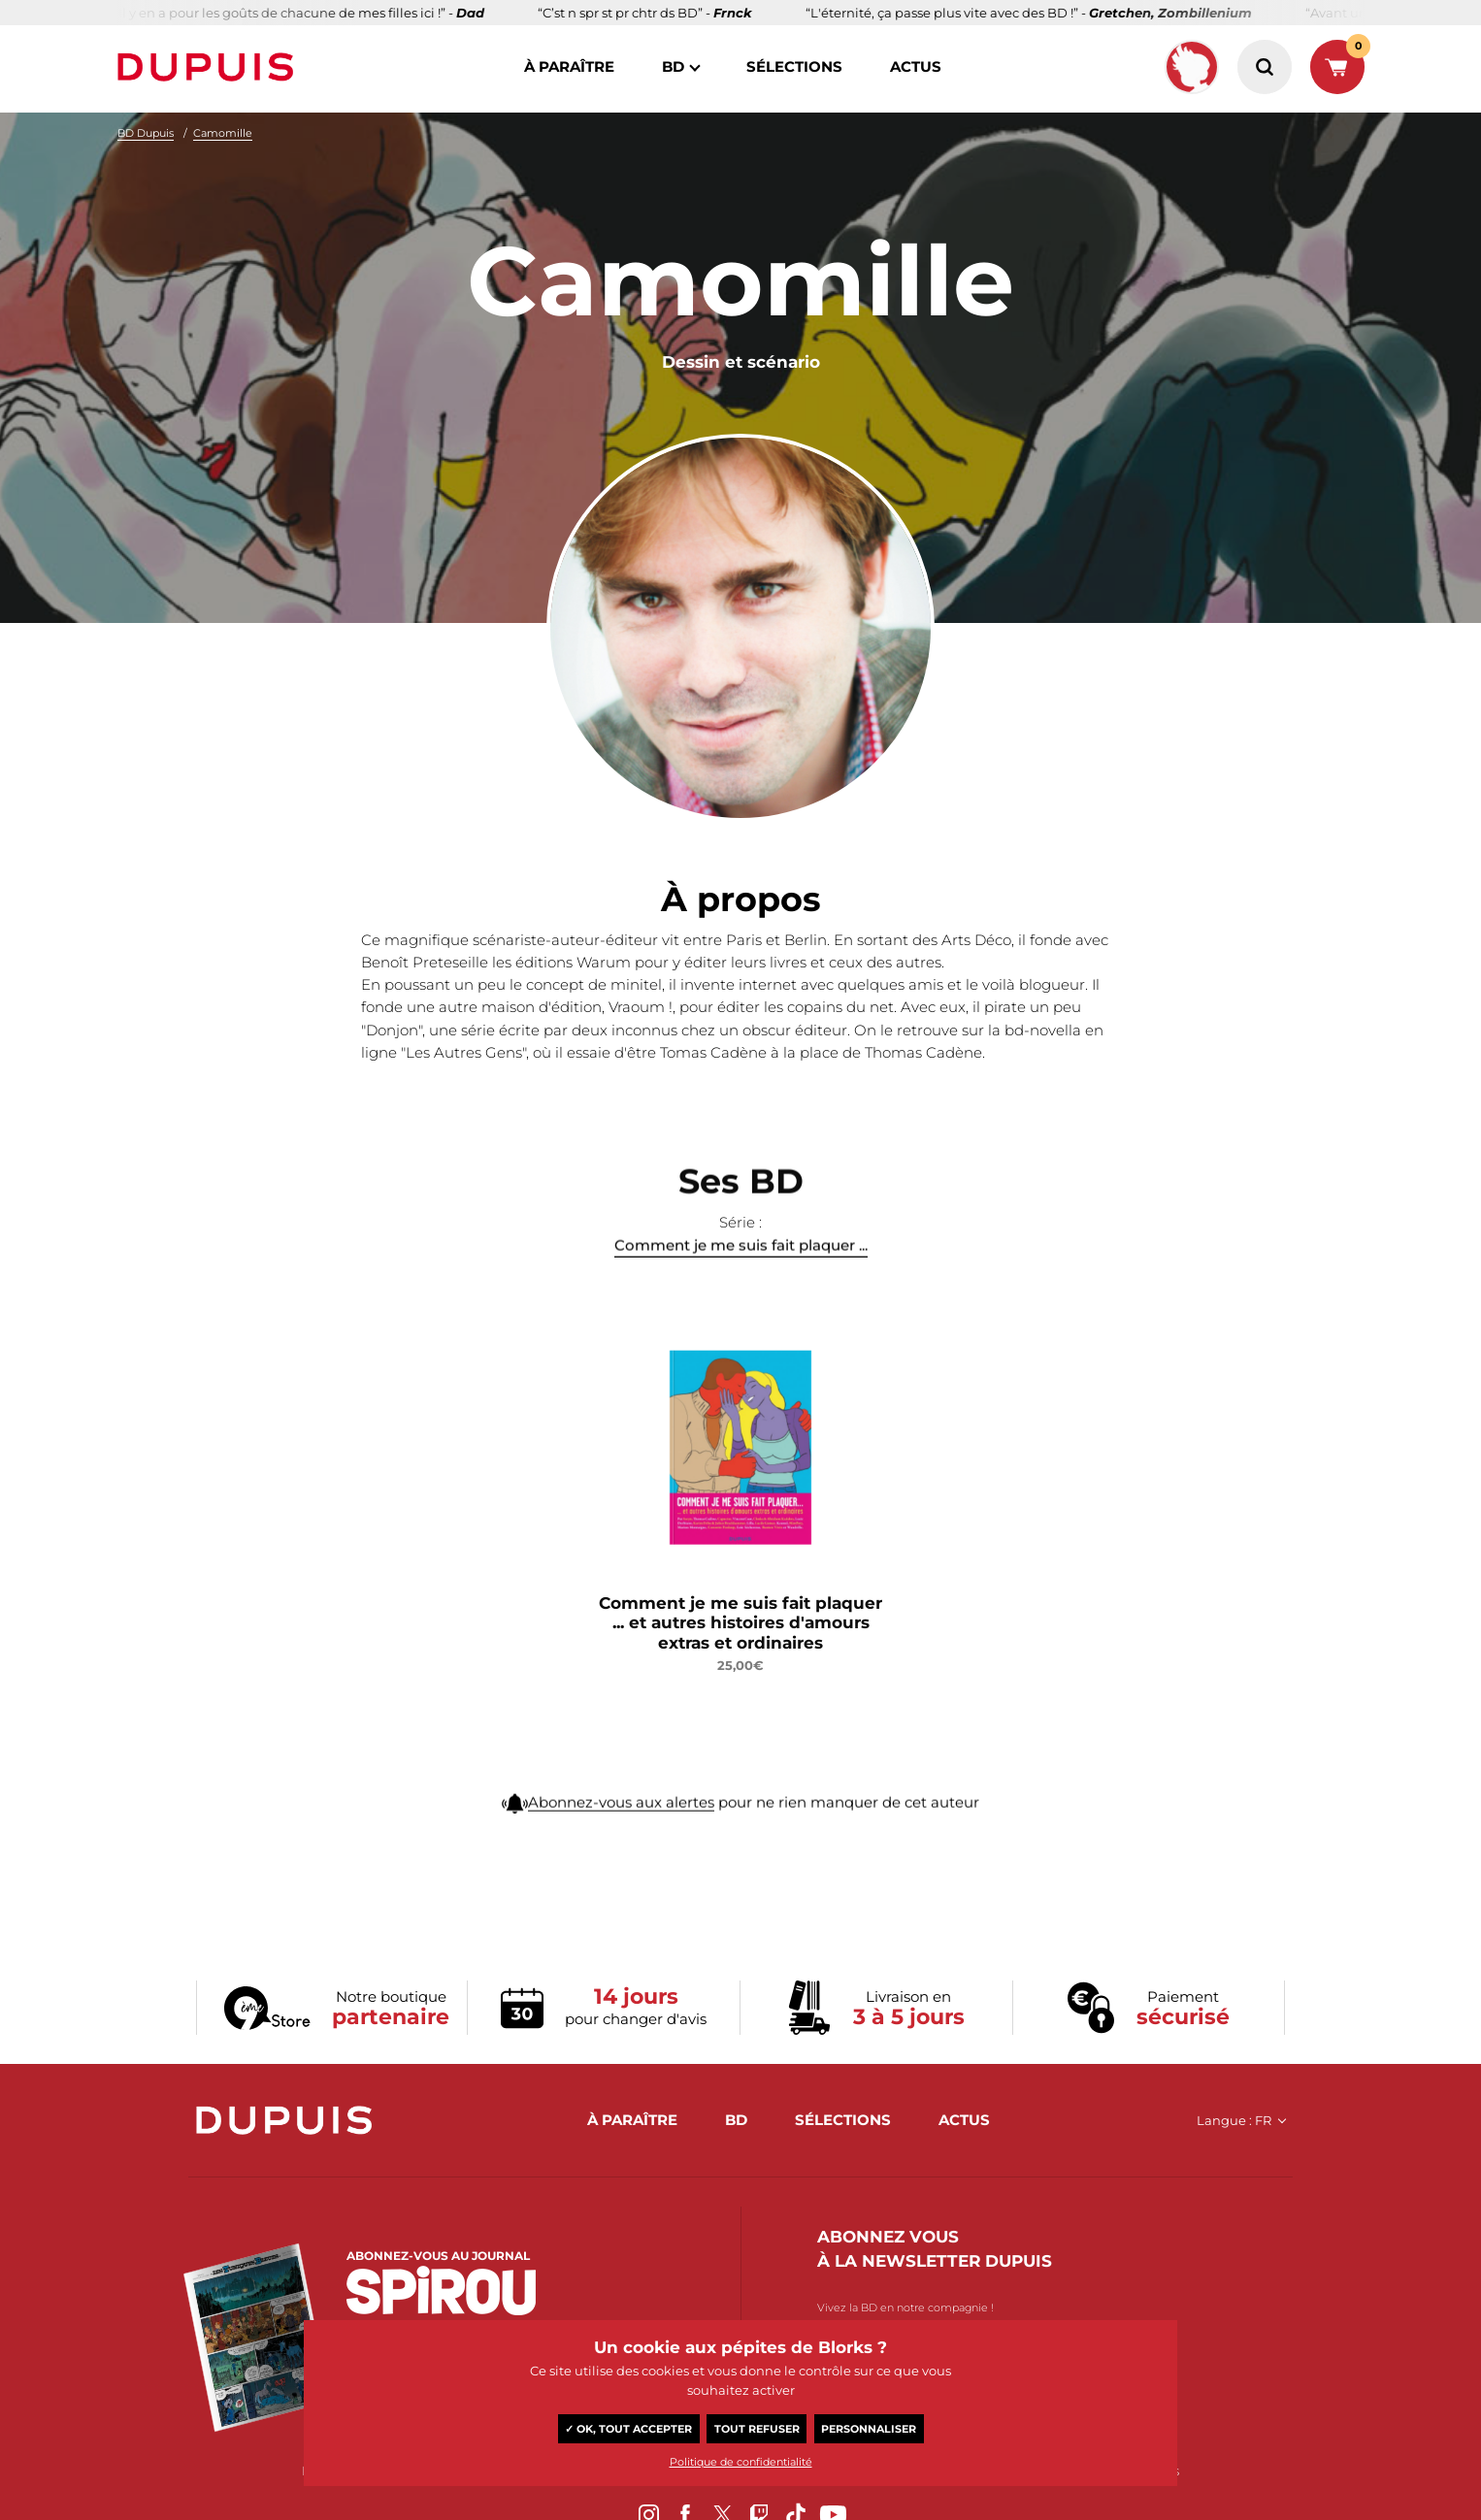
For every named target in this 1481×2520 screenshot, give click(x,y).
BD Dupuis (145, 133)
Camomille (222, 133)
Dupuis (209, 67)
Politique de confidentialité (741, 2462)
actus (915, 66)
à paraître (569, 66)
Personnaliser (868, 2429)
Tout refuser (757, 2429)
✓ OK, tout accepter (628, 2429)
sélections (794, 66)
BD (673, 66)
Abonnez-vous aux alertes (621, 1817)
